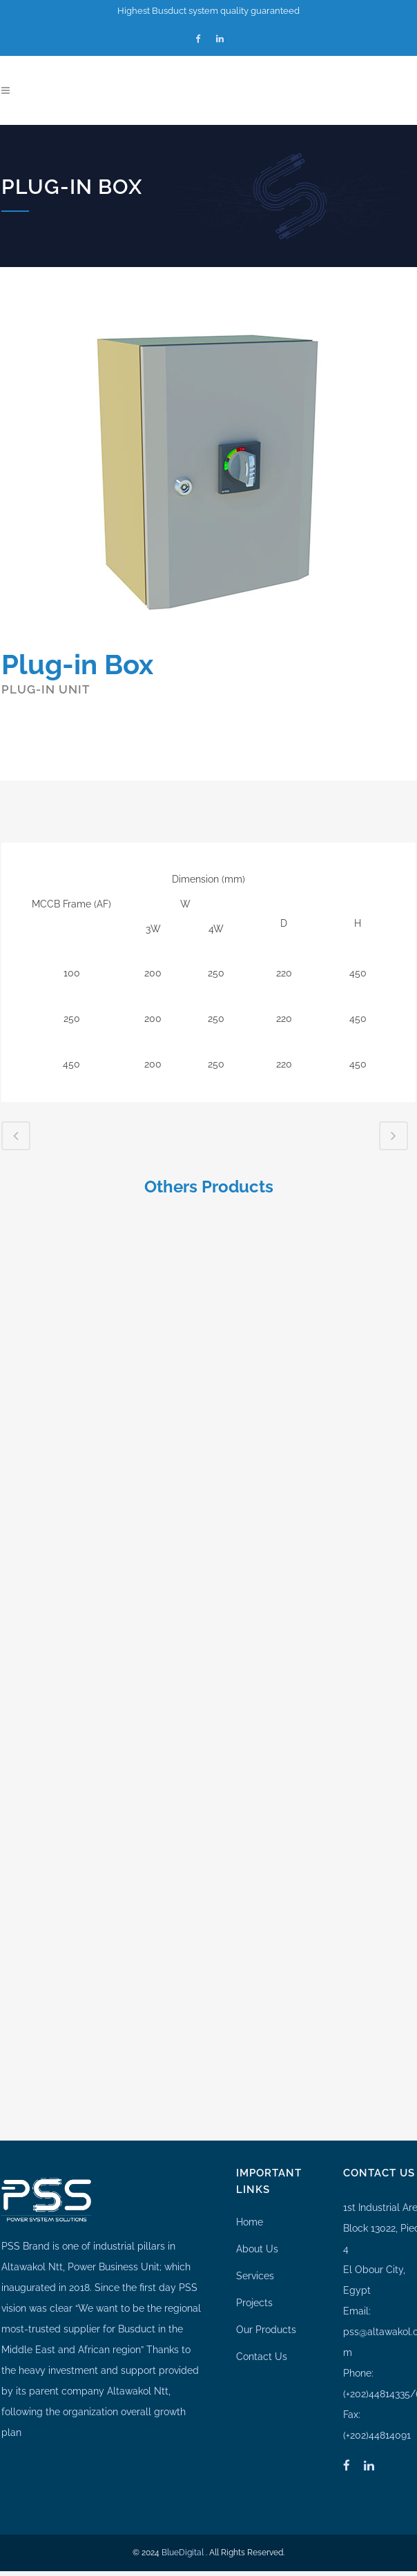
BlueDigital (183, 2542)
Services (255, 2265)
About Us (257, 2238)
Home (249, 2211)
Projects (254, 2292)
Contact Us (261, 2346)
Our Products (266, 2319)
